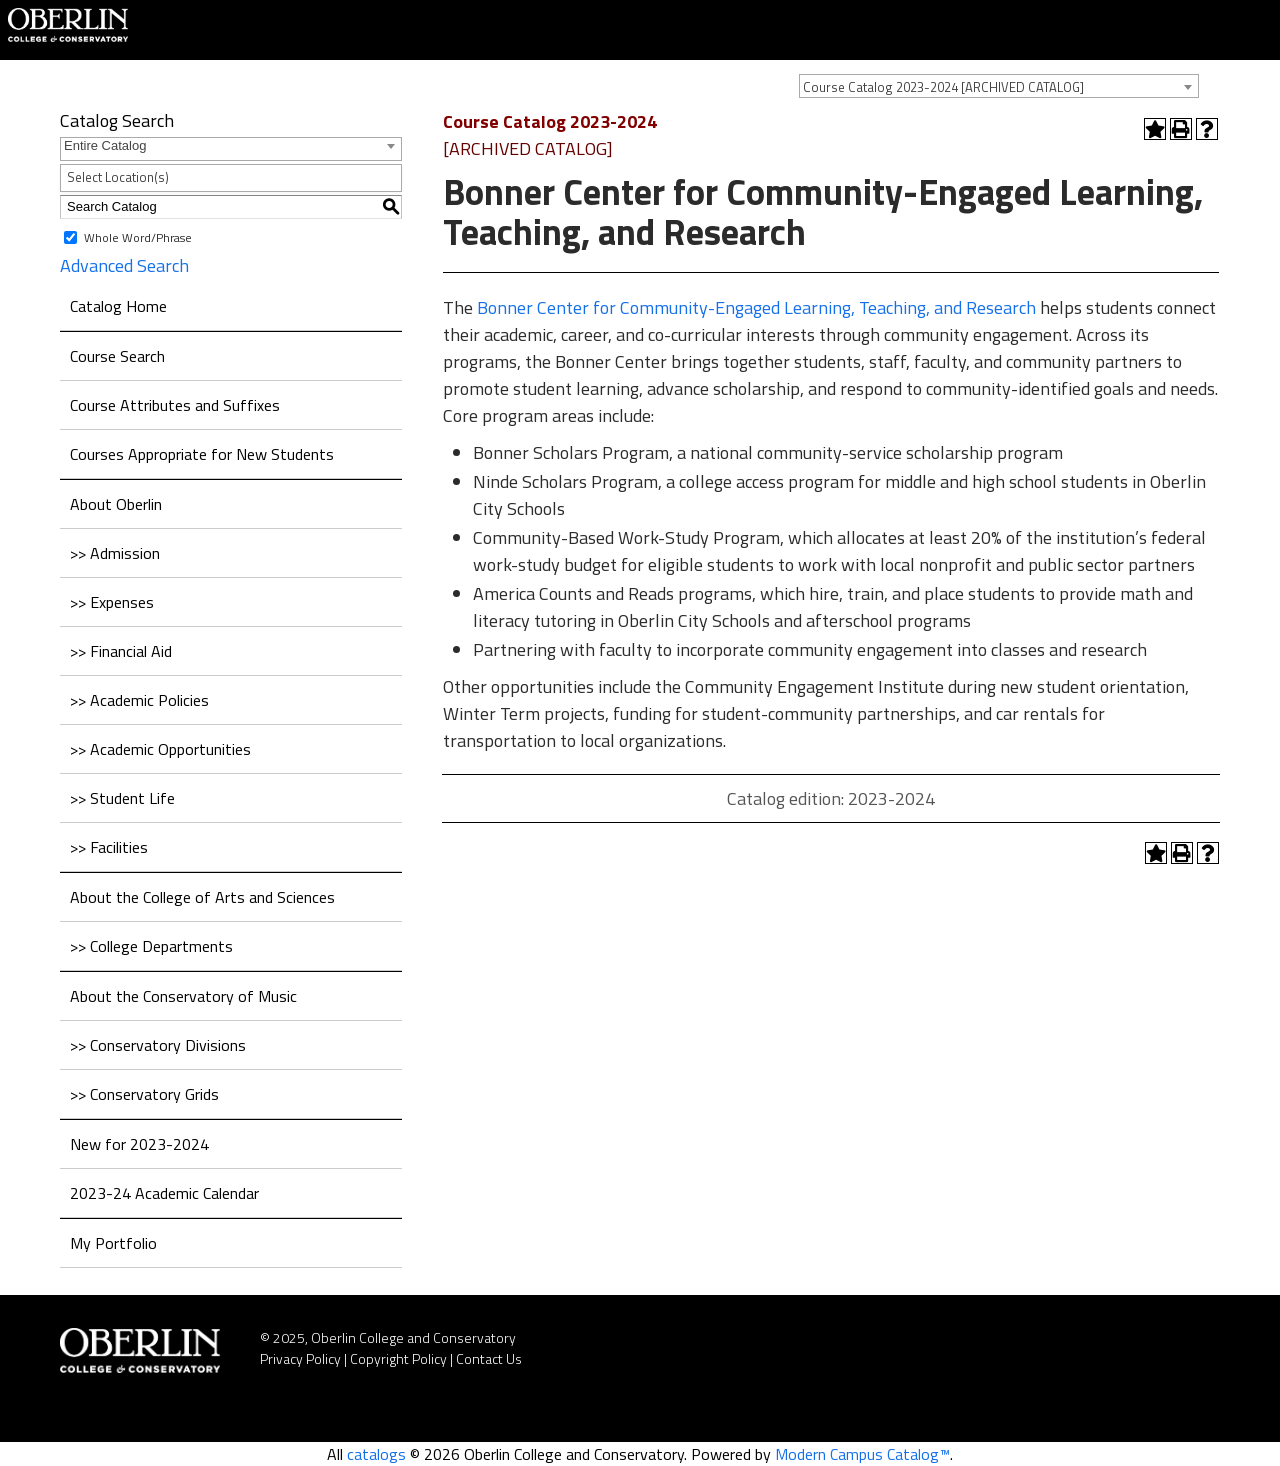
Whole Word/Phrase (138, 236)
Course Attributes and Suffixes (175, 405)
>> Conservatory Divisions (158, 1045)
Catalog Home (118, 306)
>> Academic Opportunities (160, 749)
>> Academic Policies (139, 700)
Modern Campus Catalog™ (862, 1454)
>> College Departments (151, 946)
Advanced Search (124, 265)
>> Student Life (122, 798)
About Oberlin (116, 504)
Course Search (117, 356)
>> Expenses (112, 602)
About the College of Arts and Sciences (202, 897)
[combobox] (999, 86)
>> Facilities (109, 847)
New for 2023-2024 (139, 1144)
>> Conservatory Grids (144, 1094)
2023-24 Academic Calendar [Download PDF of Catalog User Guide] (164, 1193)
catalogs (376, 1454)
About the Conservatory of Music (183, 996)
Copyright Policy (398, 1358)
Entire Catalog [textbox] (105, 145)
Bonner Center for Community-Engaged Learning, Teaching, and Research (756, 307)
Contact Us (489, 1358)
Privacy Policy (300, 1358)
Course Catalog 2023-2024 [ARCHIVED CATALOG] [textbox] (943, 87)
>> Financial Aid (121, 651)
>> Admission (115, 553)
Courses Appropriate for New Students (202, 454)
